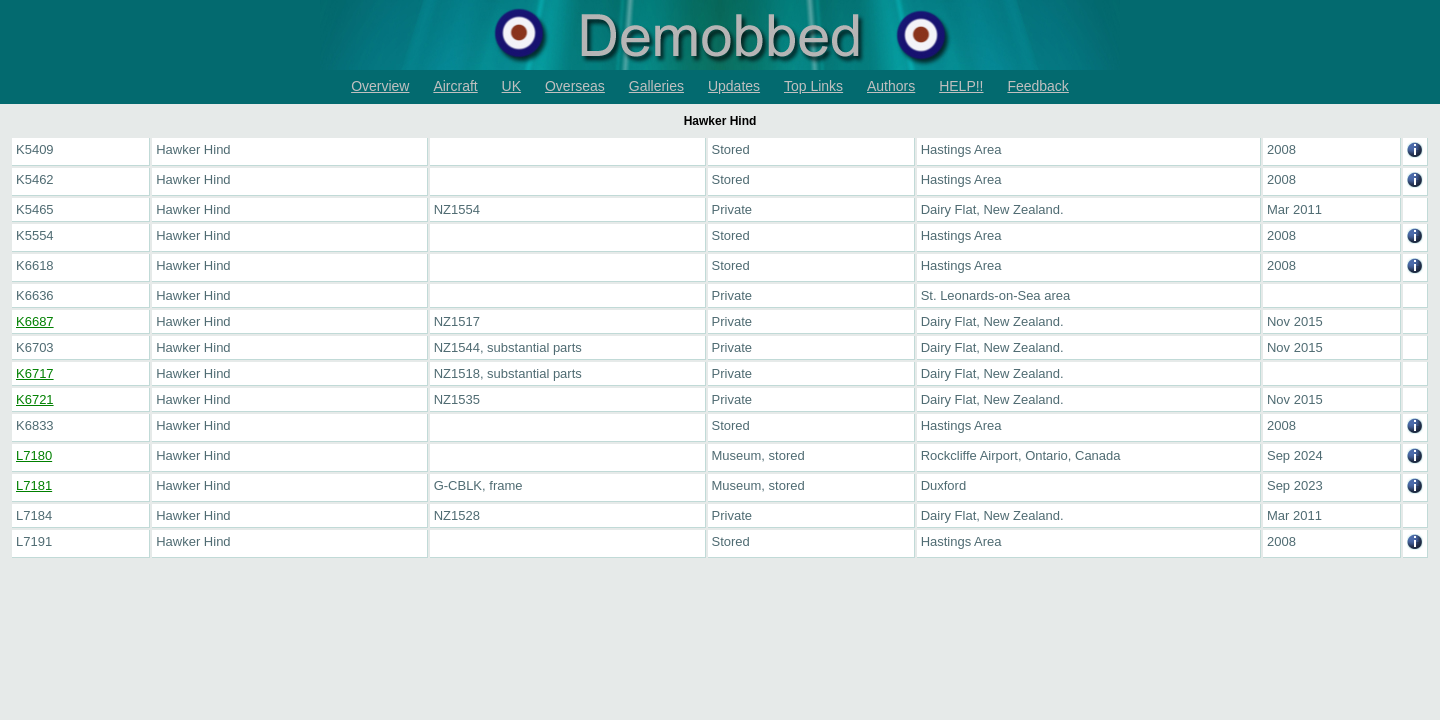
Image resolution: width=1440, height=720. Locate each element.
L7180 (34, 455)
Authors (891, 86)
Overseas (575, 86)
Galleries (656, 86)
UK (511, 86)
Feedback (1037, 86)
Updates (734, 86)
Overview (380, 86)
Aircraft (455, 86)
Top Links (813, 86)
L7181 (34, 485)
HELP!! (961, 86)
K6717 (35, 373)
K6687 (35, 321)
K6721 (35, 399)
